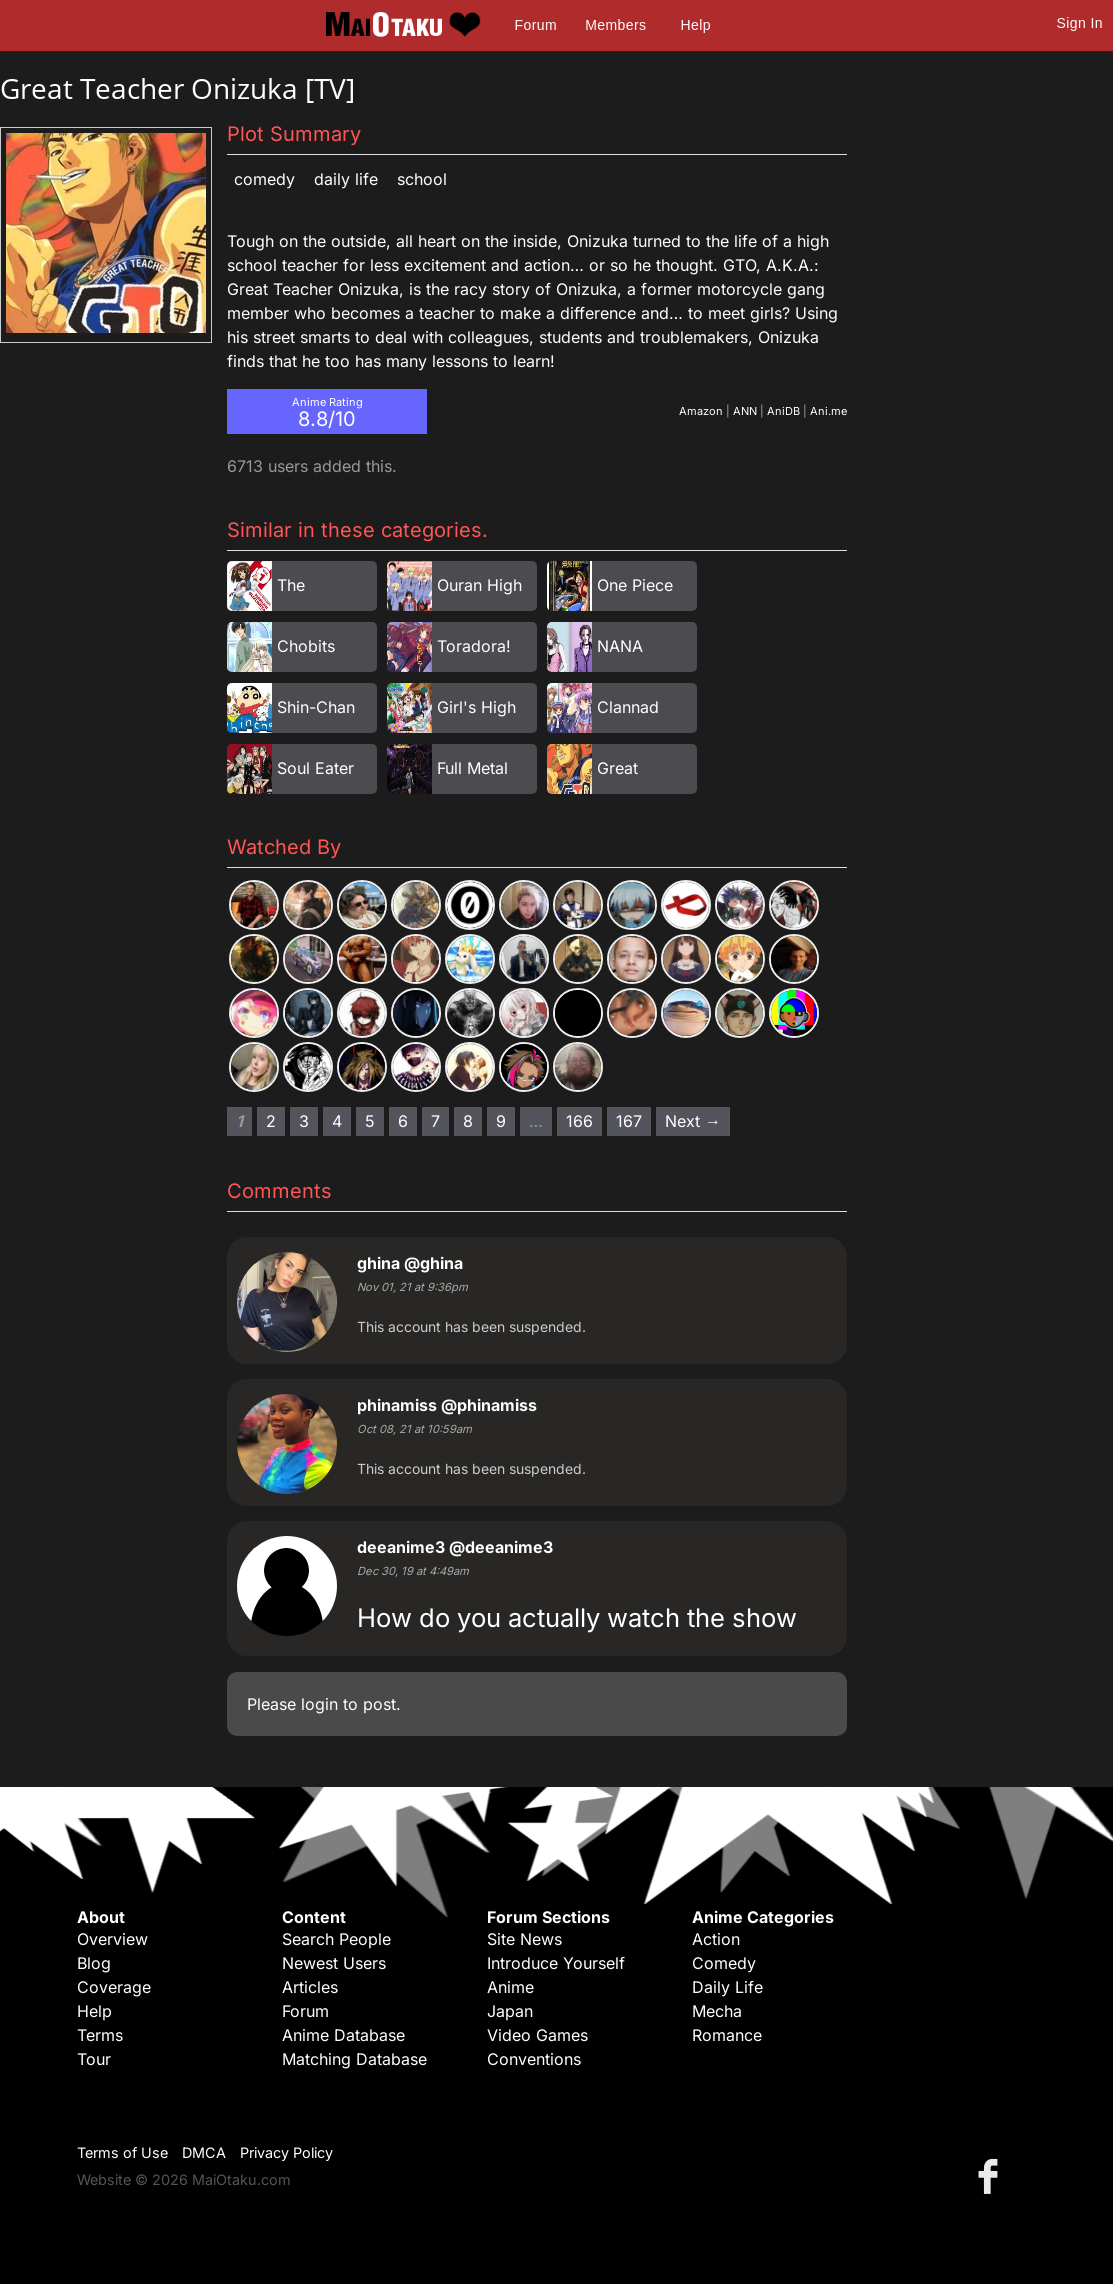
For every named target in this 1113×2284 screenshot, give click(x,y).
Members (615, 25)
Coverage (114, 1987)
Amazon (701, 411)
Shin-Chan (316, 707)
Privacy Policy (286, 2152)
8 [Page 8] (468, 1121)
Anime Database (343, 2035)
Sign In (1080, 23)
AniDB (783, 411)
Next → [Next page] (693, 1121)
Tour (94, 2059)
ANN (745, 411)
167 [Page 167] (629, 1121)
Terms (100, 2035)
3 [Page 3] (304, 1121)
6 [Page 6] (403, 1121)
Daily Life (346, 179)
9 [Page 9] (501, 1121)
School (422, 179)
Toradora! (474, 646)
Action (716, 1939)
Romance (727, 2035)
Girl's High (476, 707)
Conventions (534, 2059)
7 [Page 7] (435, 1121)
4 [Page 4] (337, 1121)
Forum (536, 25)
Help (696, 25)
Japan (510, 2011)
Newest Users (334, 1963)
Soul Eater (315, 768)
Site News (524, 1939)
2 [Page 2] (271, 1121)
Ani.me (828, 411)
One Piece (635, 585)
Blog (94, 1963)
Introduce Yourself (556, 1963)
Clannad (628, 707)
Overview (112, 1939)
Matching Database (354, 2059)
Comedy (264, 179)
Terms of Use (122, 2152)
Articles (310, 1987)
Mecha (717, 2011)
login (319, 1704)
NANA (620, 646)
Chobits (306, 646)
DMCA (204, 2152)
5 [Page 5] (370, 1121)
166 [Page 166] (579, 1121)
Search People (336, 1939)
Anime (510, 1987)
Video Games (537, 2035)
